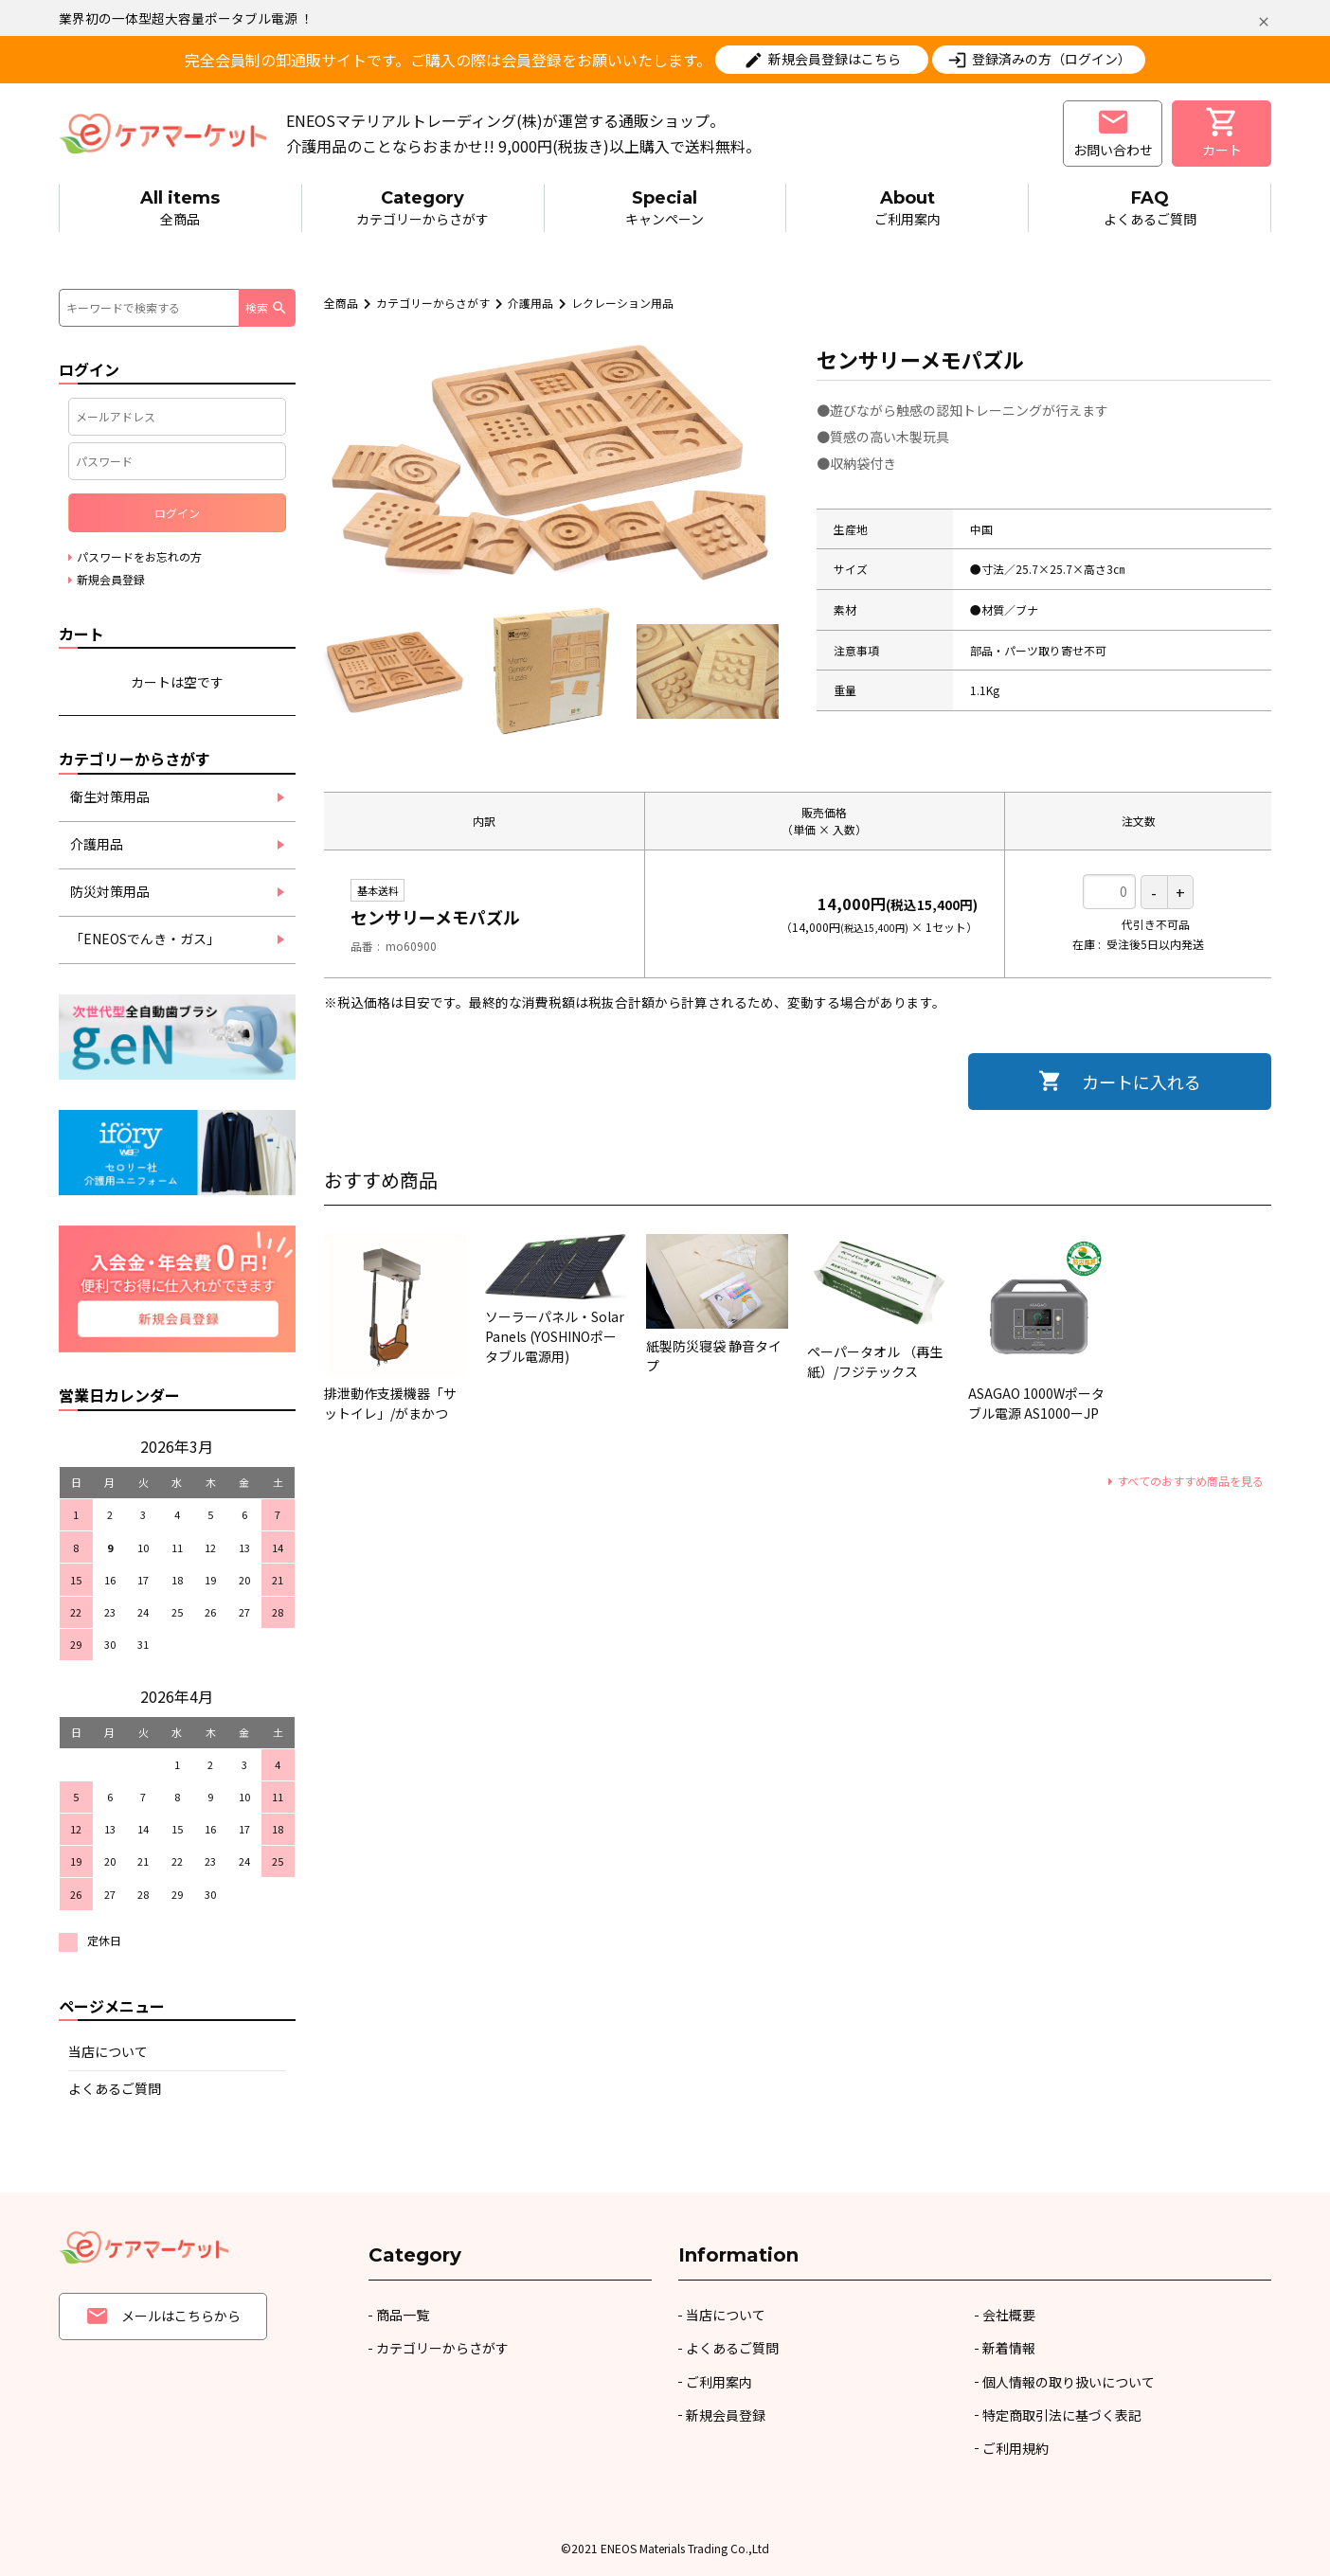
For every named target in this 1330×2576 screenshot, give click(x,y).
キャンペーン (665, 207)
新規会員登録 (725, 2415)
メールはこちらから (163, 2316)
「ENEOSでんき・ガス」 (145, 938)
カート (1222, 132)
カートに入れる (1141, 1081)
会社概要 (1008, 2314)
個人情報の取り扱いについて (1068, 2381)
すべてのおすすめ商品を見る (1190, 1481)
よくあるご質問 (1149, 207)
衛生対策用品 (110, 796)
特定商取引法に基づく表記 (1061, 2415)
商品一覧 (402, 2314)
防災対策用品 (110, 891)
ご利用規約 (1015, 2448)
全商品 (180, 207)
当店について (108, 2051)
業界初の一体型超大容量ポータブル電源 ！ (186, 18)
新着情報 (1008, 2347)
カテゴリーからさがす (423, 207)
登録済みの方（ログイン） (1051, 58)
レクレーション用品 (622, 303)
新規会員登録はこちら (834, 58)
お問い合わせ (1113, 132)
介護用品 (530, 303)
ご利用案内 (907, 207)
